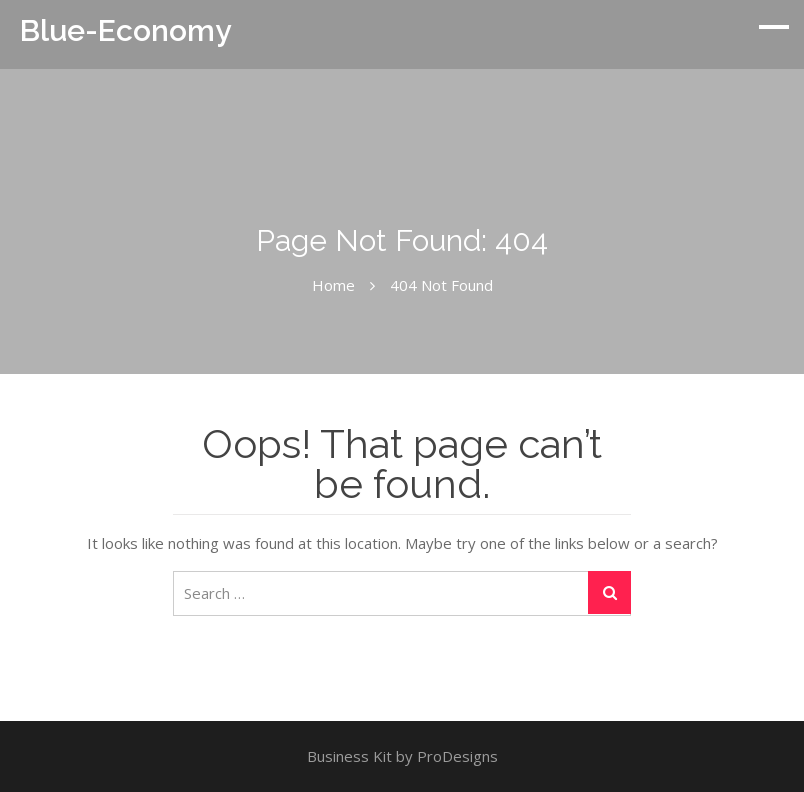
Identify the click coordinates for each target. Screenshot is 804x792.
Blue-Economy (125, 30)
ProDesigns (457, 756)
